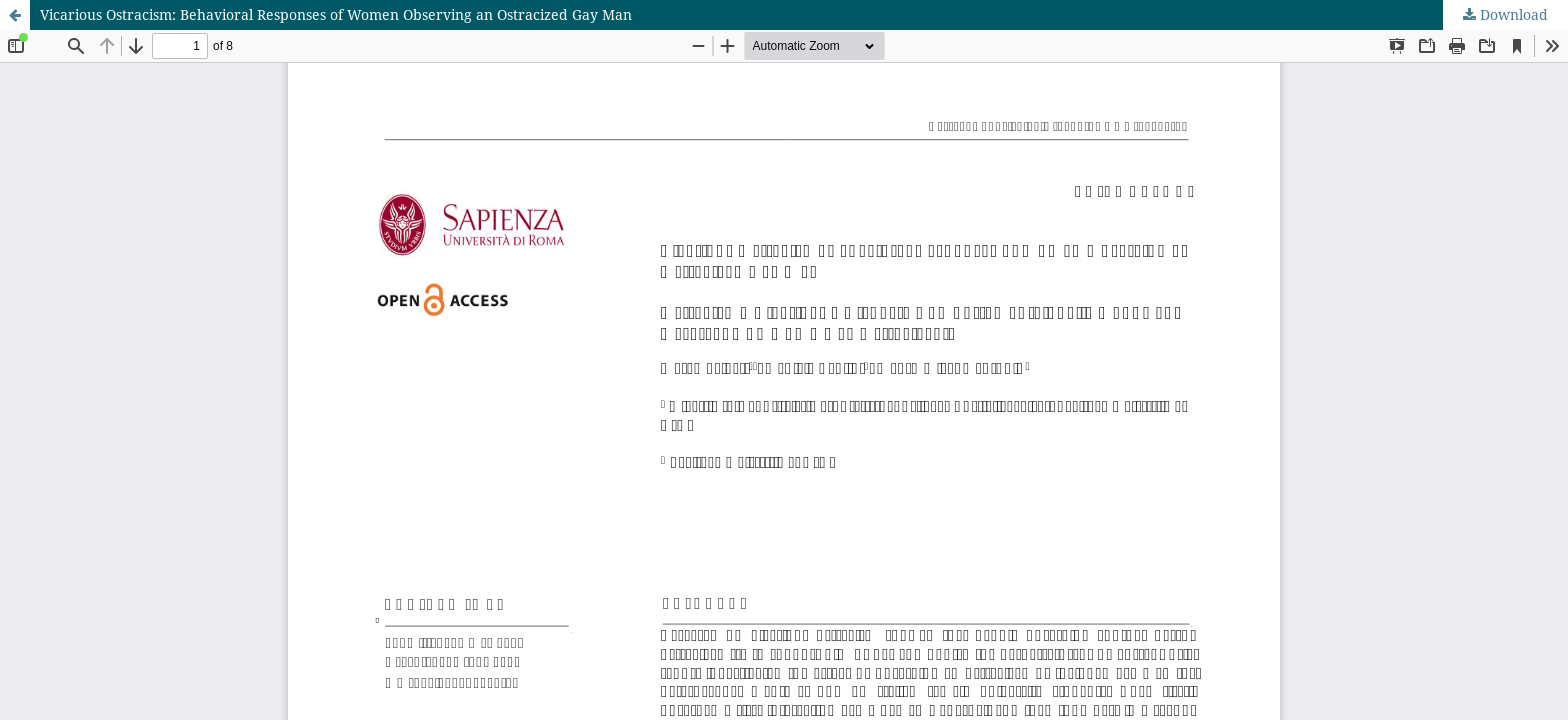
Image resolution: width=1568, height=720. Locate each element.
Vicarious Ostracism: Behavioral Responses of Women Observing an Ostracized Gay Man (336, 14)
